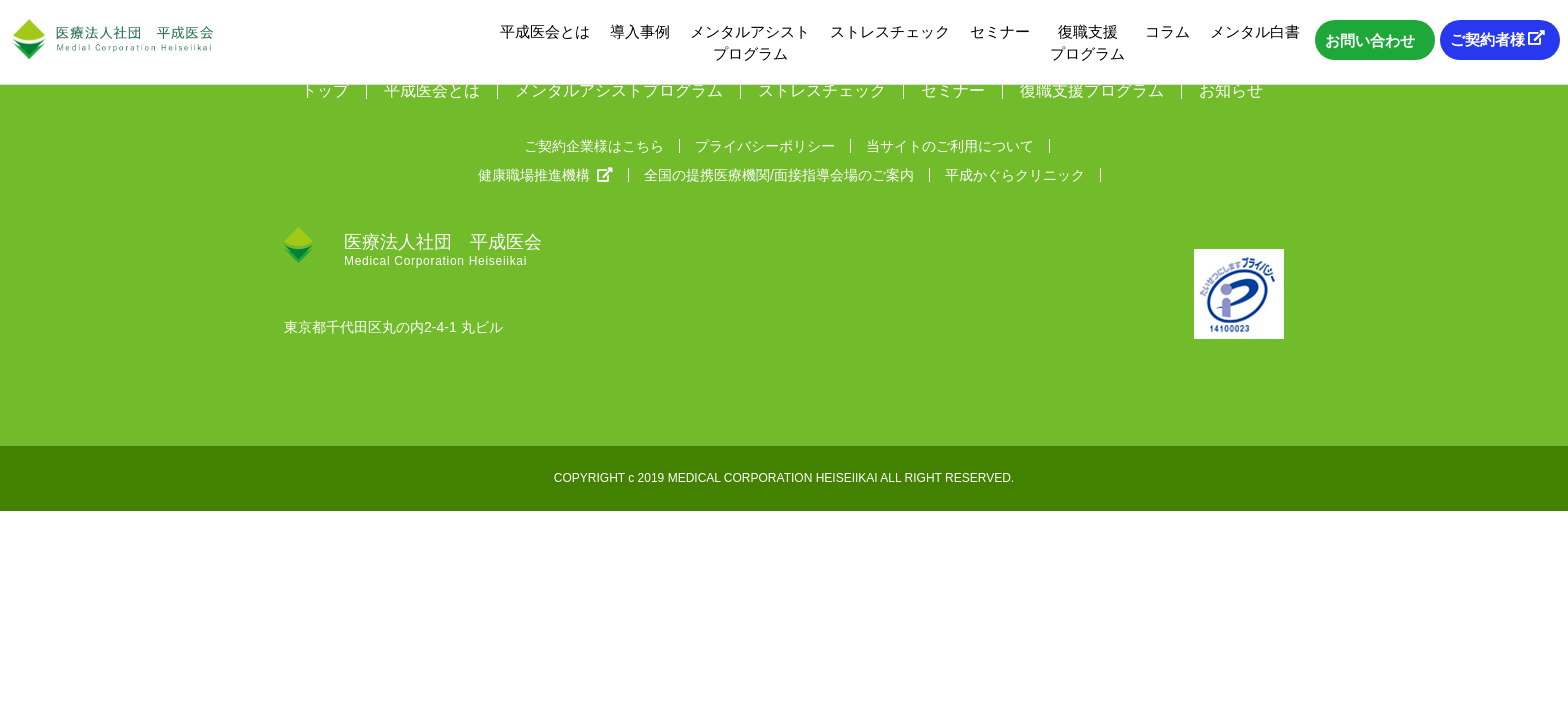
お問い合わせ (1370, 40)
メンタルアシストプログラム (750, 42)
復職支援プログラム (1087, 42)
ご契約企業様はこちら (594, 146)
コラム (1167, 31)
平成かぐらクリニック (1015, 175)
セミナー (1000, 31)
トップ (325, 91)
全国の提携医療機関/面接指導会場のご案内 (779, 175)
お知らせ (1231, 91)
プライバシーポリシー (765, 146)
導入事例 (640, 31)
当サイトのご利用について (950, 146)
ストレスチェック (890, 31)
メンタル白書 (1255, 31)
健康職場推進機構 (545, 175)
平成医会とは (545, 31)
